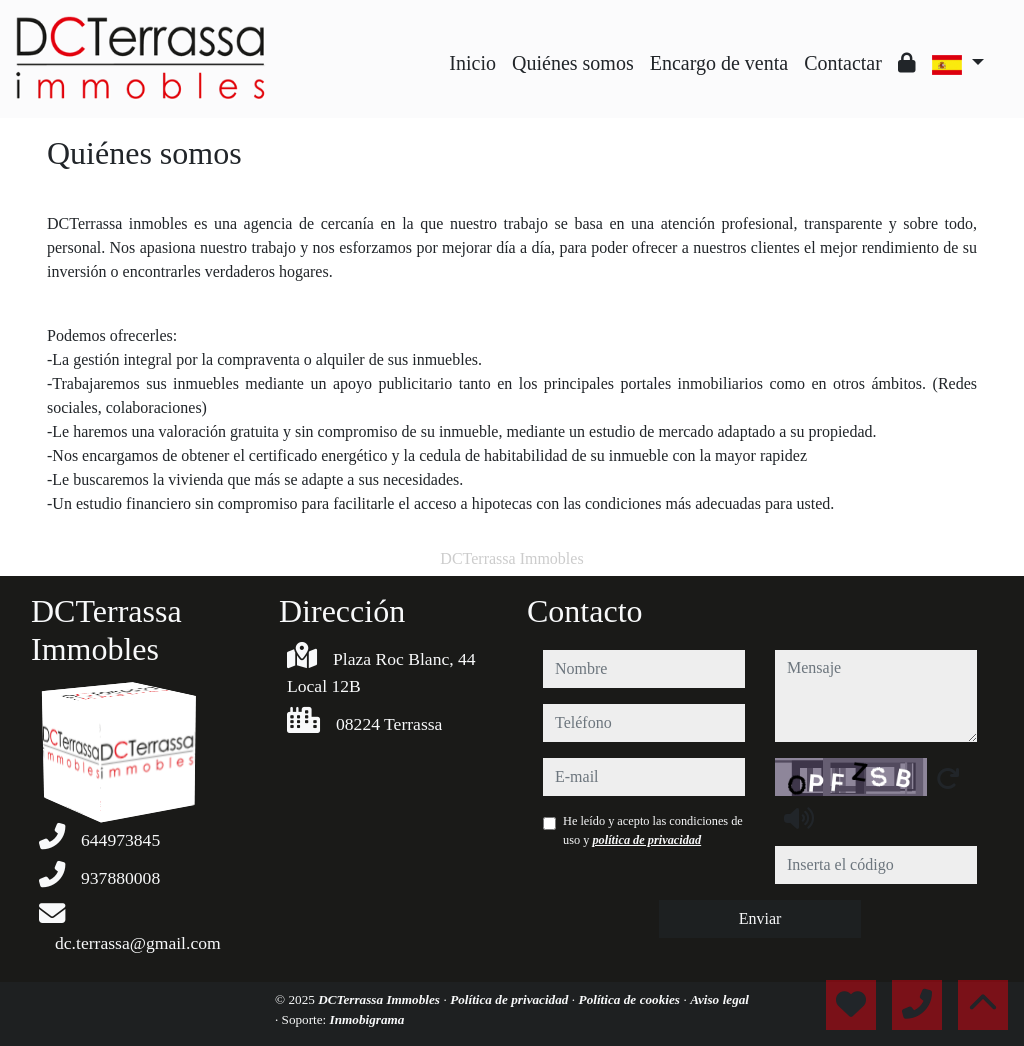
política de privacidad (646, 840)
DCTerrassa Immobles (380, 999)
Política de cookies (631, 999)
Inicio (472, 63)
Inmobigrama (367, 1019)
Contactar (843, 63)
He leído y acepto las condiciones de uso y (653, 830)
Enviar (760, 918)
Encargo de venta (719, 63)
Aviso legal (719, 999)
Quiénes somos (573, 63)
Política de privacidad (511, 999)
